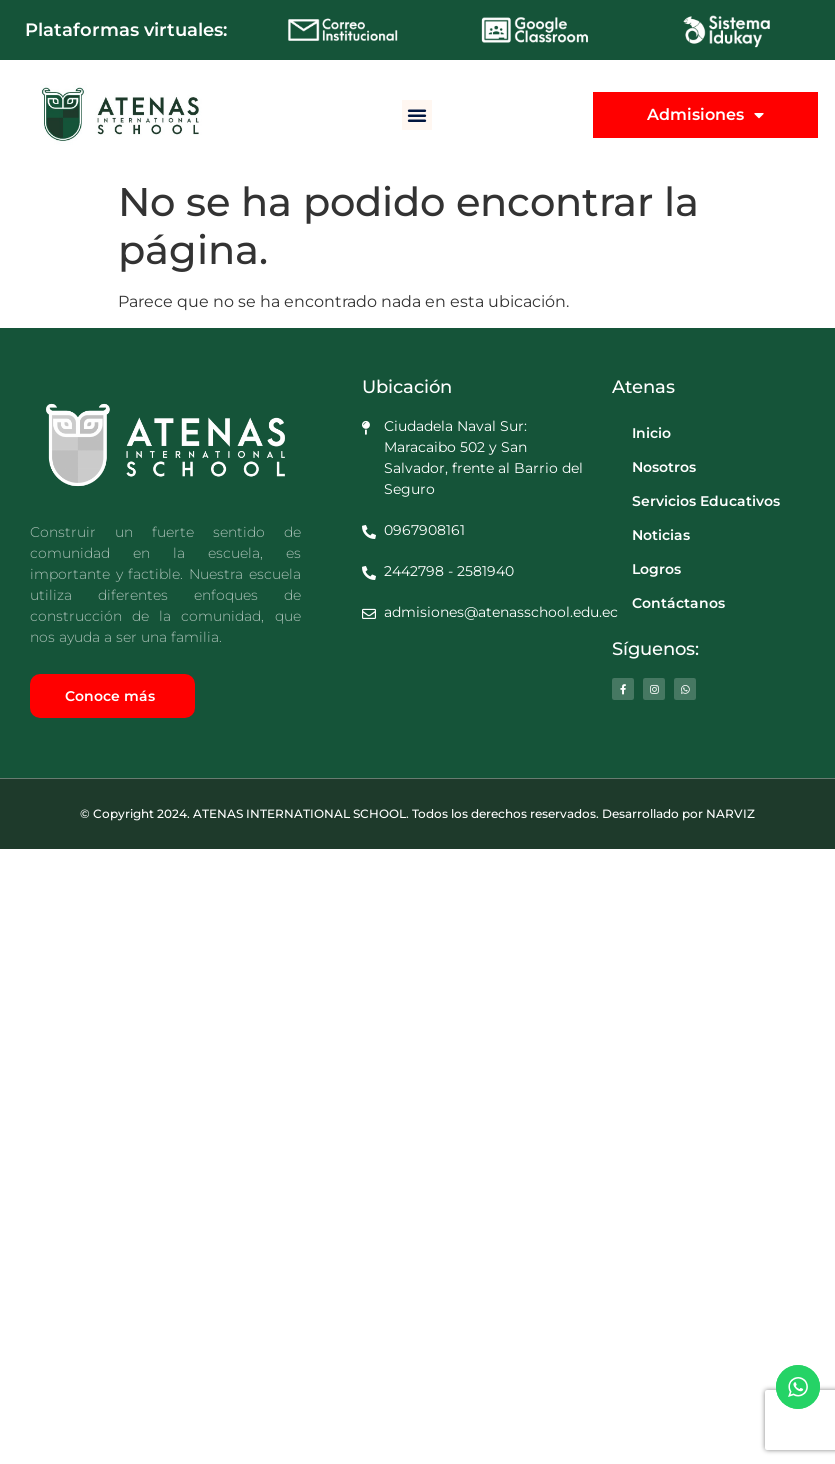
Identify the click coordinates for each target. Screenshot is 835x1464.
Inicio (651, 433)
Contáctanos (678, 603)
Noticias (661, 535)
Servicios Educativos (706, 501)
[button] (417, 115)
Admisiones (705, 115)
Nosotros (664, 467)
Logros (656, 569)
